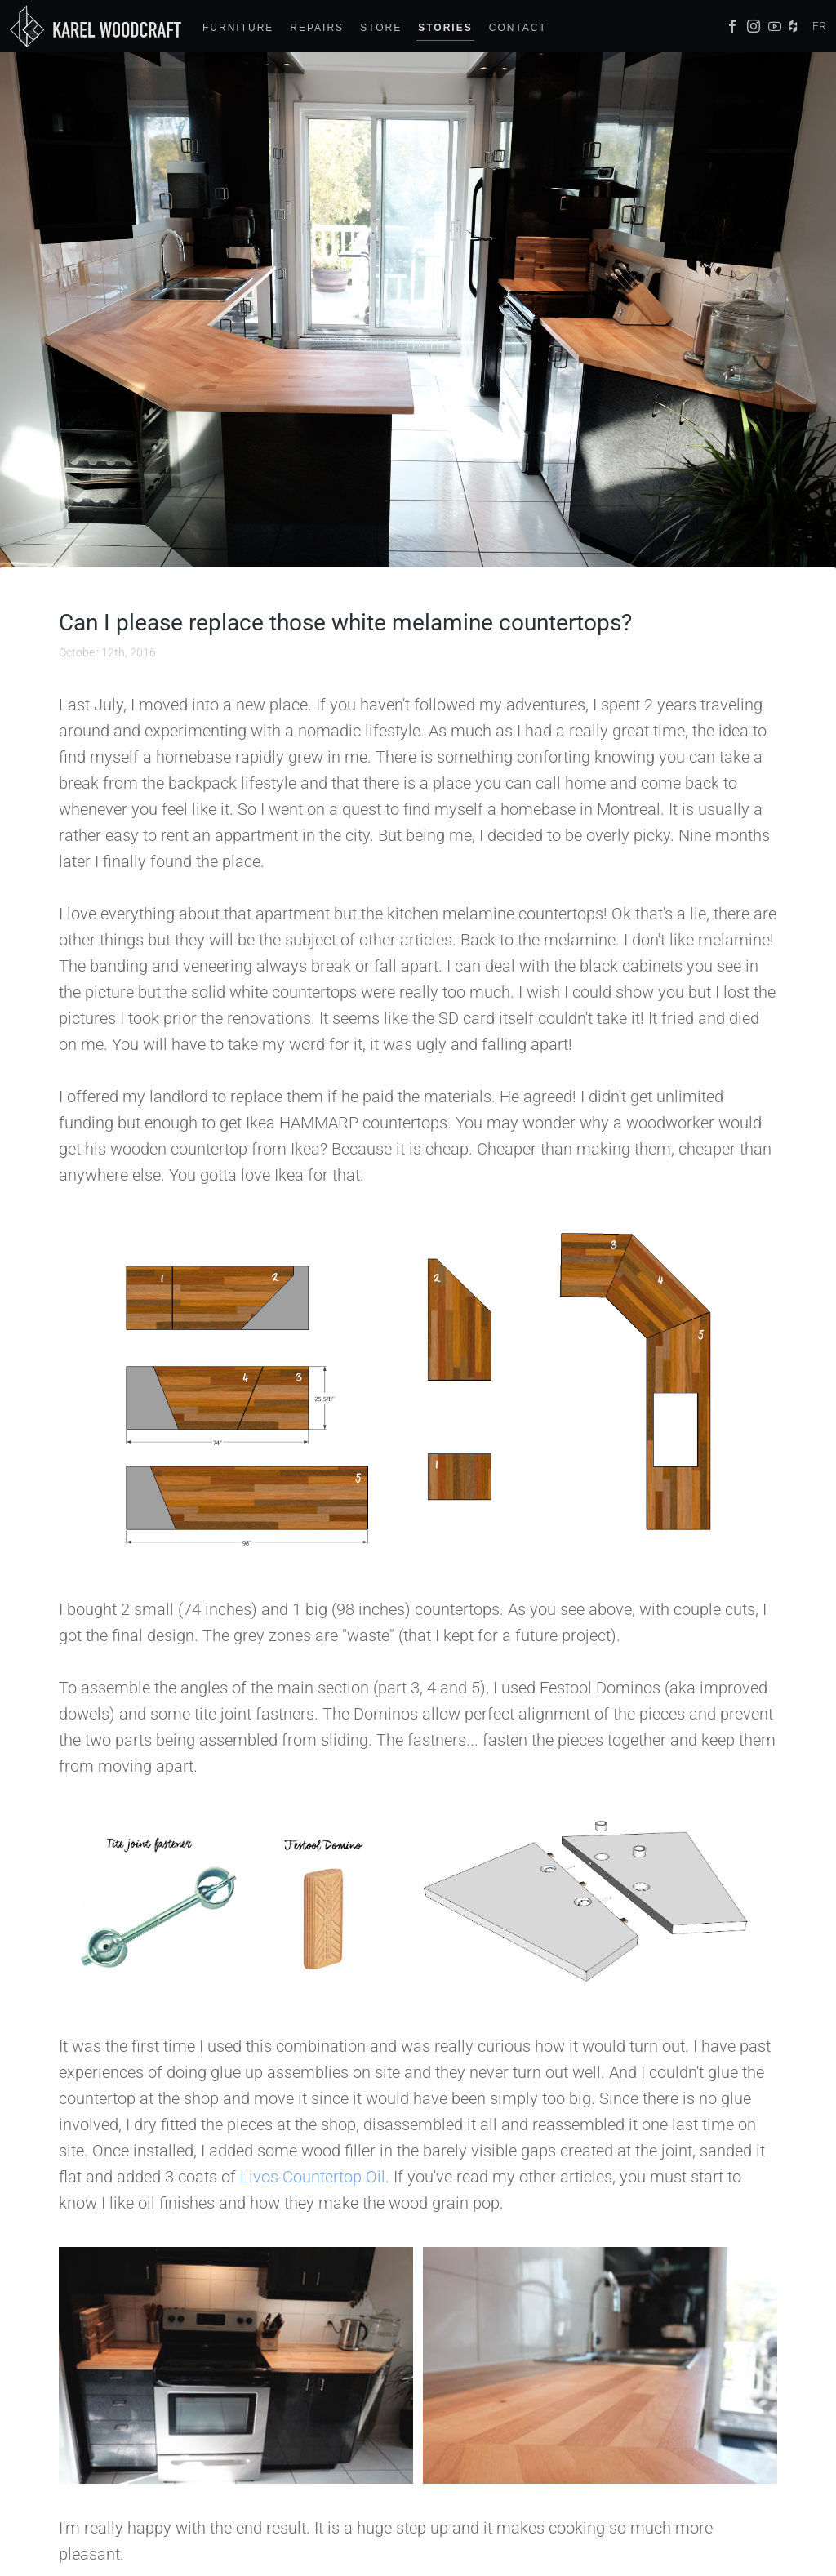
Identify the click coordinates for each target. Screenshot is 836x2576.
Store (381, 27)
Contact (518, 27)
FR (819, 26)
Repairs (317, 27)
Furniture (237, 27)
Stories (445, 27)
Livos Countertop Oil (312, 2177)
